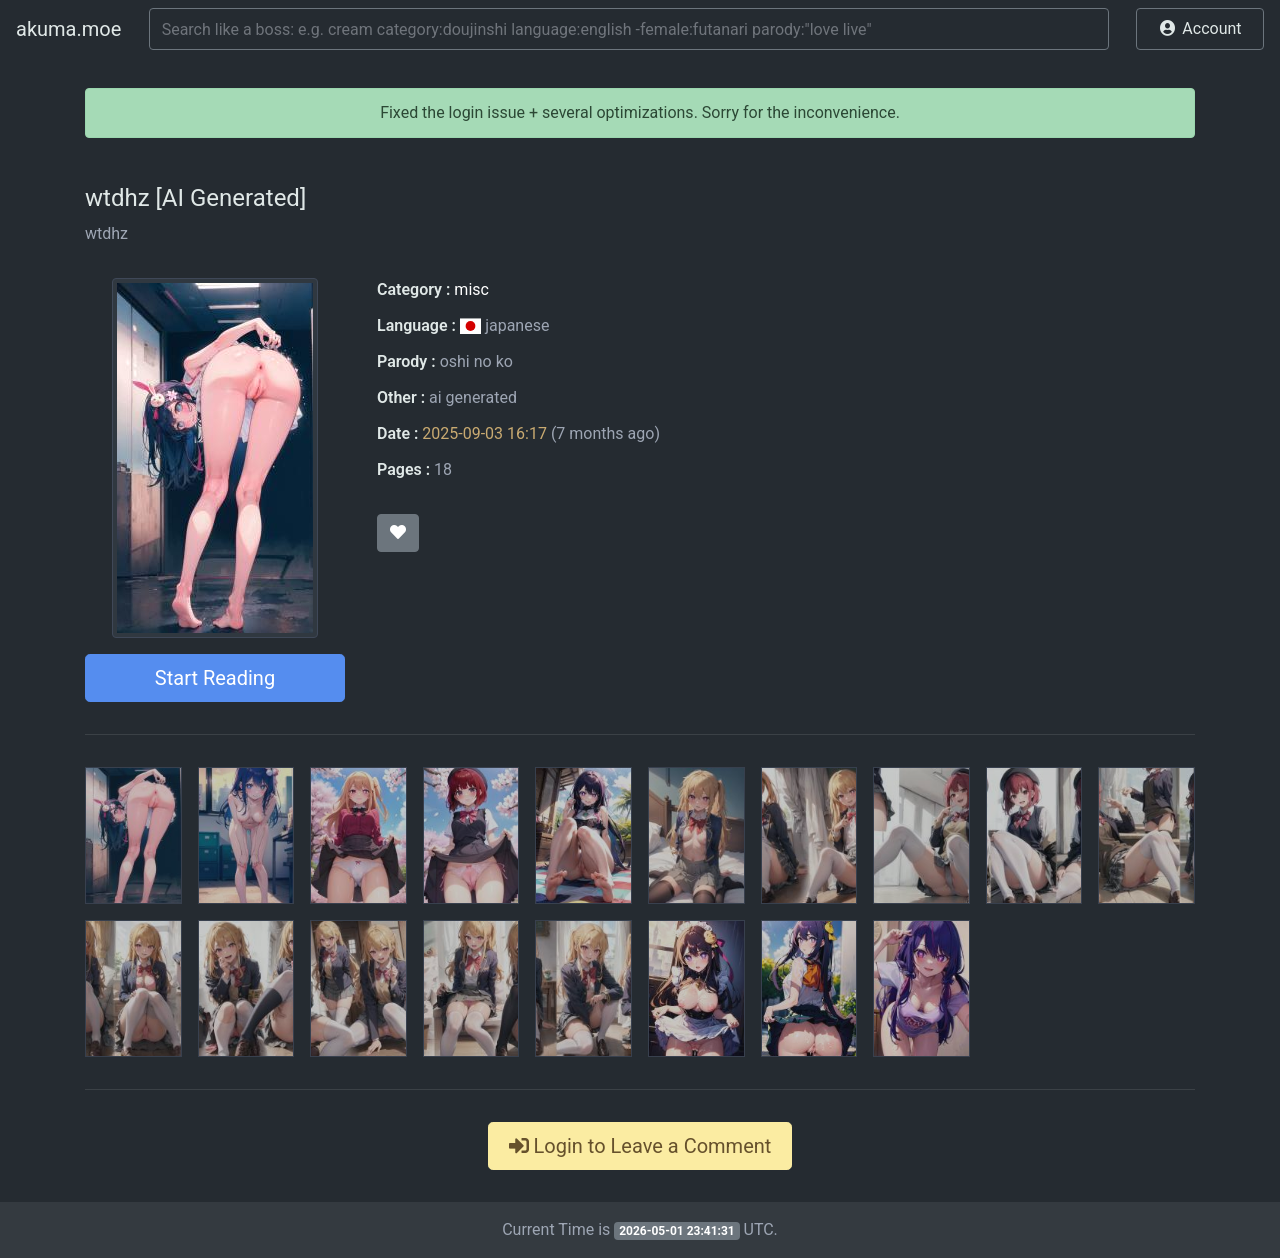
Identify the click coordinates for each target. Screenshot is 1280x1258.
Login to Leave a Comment (640, 1146)
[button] (1200, 29)
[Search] (629, 29)
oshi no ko (476, 361)
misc (471, 289)
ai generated (473, 397)
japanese (505, 325)
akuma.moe (68, 29)
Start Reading (215, 678)
